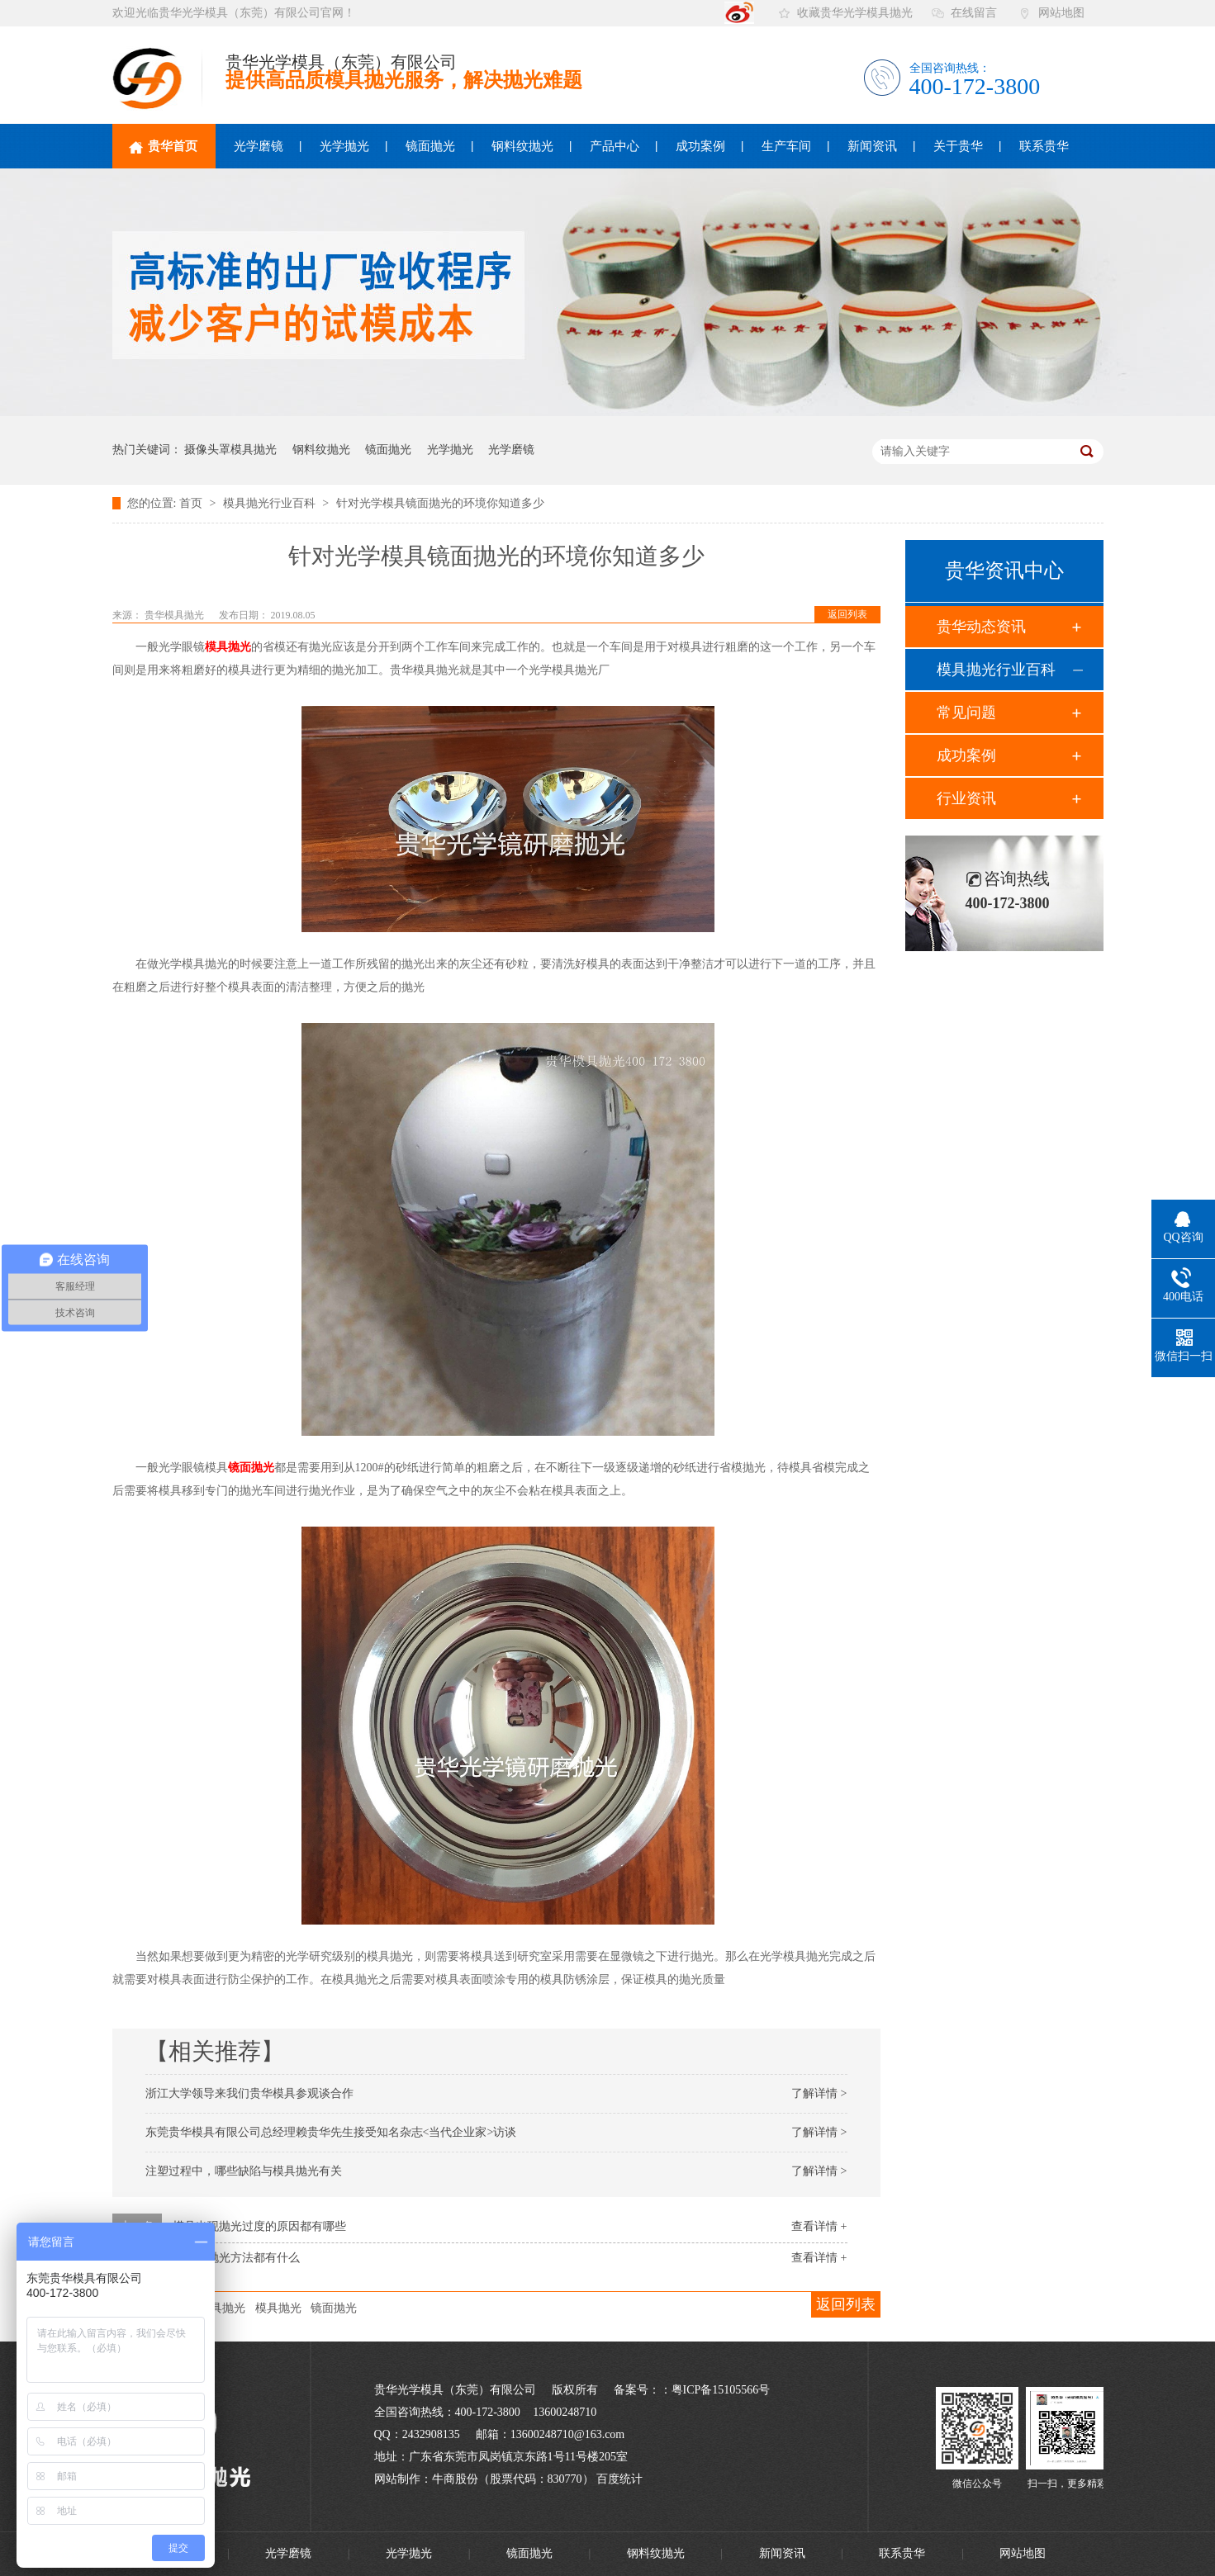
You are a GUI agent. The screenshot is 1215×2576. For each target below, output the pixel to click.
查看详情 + (819, 2226)
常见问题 (966, 712)
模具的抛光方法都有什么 (236, 2258)
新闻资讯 (872, 146)
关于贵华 (958, 146)
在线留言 (974, 13)
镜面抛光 (430, 146)
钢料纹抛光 (522, 146)
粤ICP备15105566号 (721, 2390)
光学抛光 (344, 146)
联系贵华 (1044, 146)
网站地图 (1061, 13)
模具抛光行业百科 (271, 503)
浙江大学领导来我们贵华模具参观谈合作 (249, 2093)
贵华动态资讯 (981, 626)
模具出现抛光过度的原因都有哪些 (259, 2226)
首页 (192, 503)
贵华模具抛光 (175, 615)
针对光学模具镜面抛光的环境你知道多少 (440, 503)
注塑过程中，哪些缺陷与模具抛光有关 (243, 2171)
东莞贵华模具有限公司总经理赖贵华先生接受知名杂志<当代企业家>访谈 (331, 2132)
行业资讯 (966, 798)
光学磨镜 (258, 146)
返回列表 (847, 614)
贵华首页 (163, 147)
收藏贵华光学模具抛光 (855, 13)
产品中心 (614, 146)
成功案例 (700, 146)
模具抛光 (228, 647)
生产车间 (786, 146)
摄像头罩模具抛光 (230, 449)
